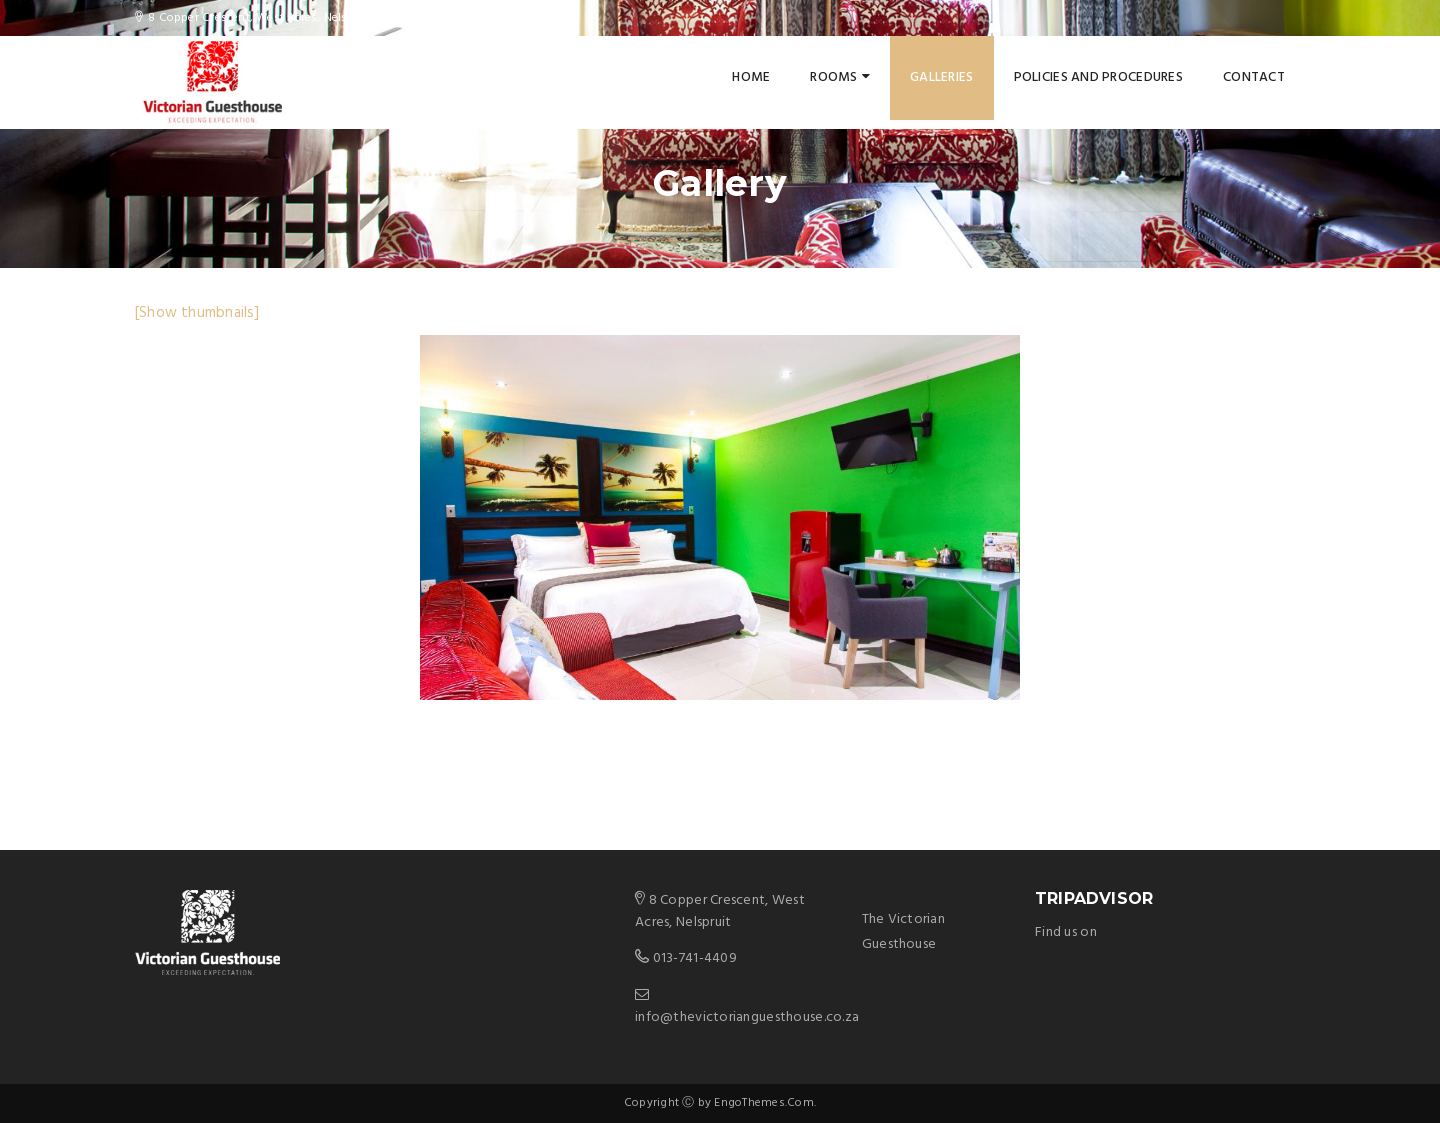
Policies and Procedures (1098, 77)
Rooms (840, 77)
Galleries (942, 77)
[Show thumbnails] (197, 313)
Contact (1254, 77)
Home (751, 77)
